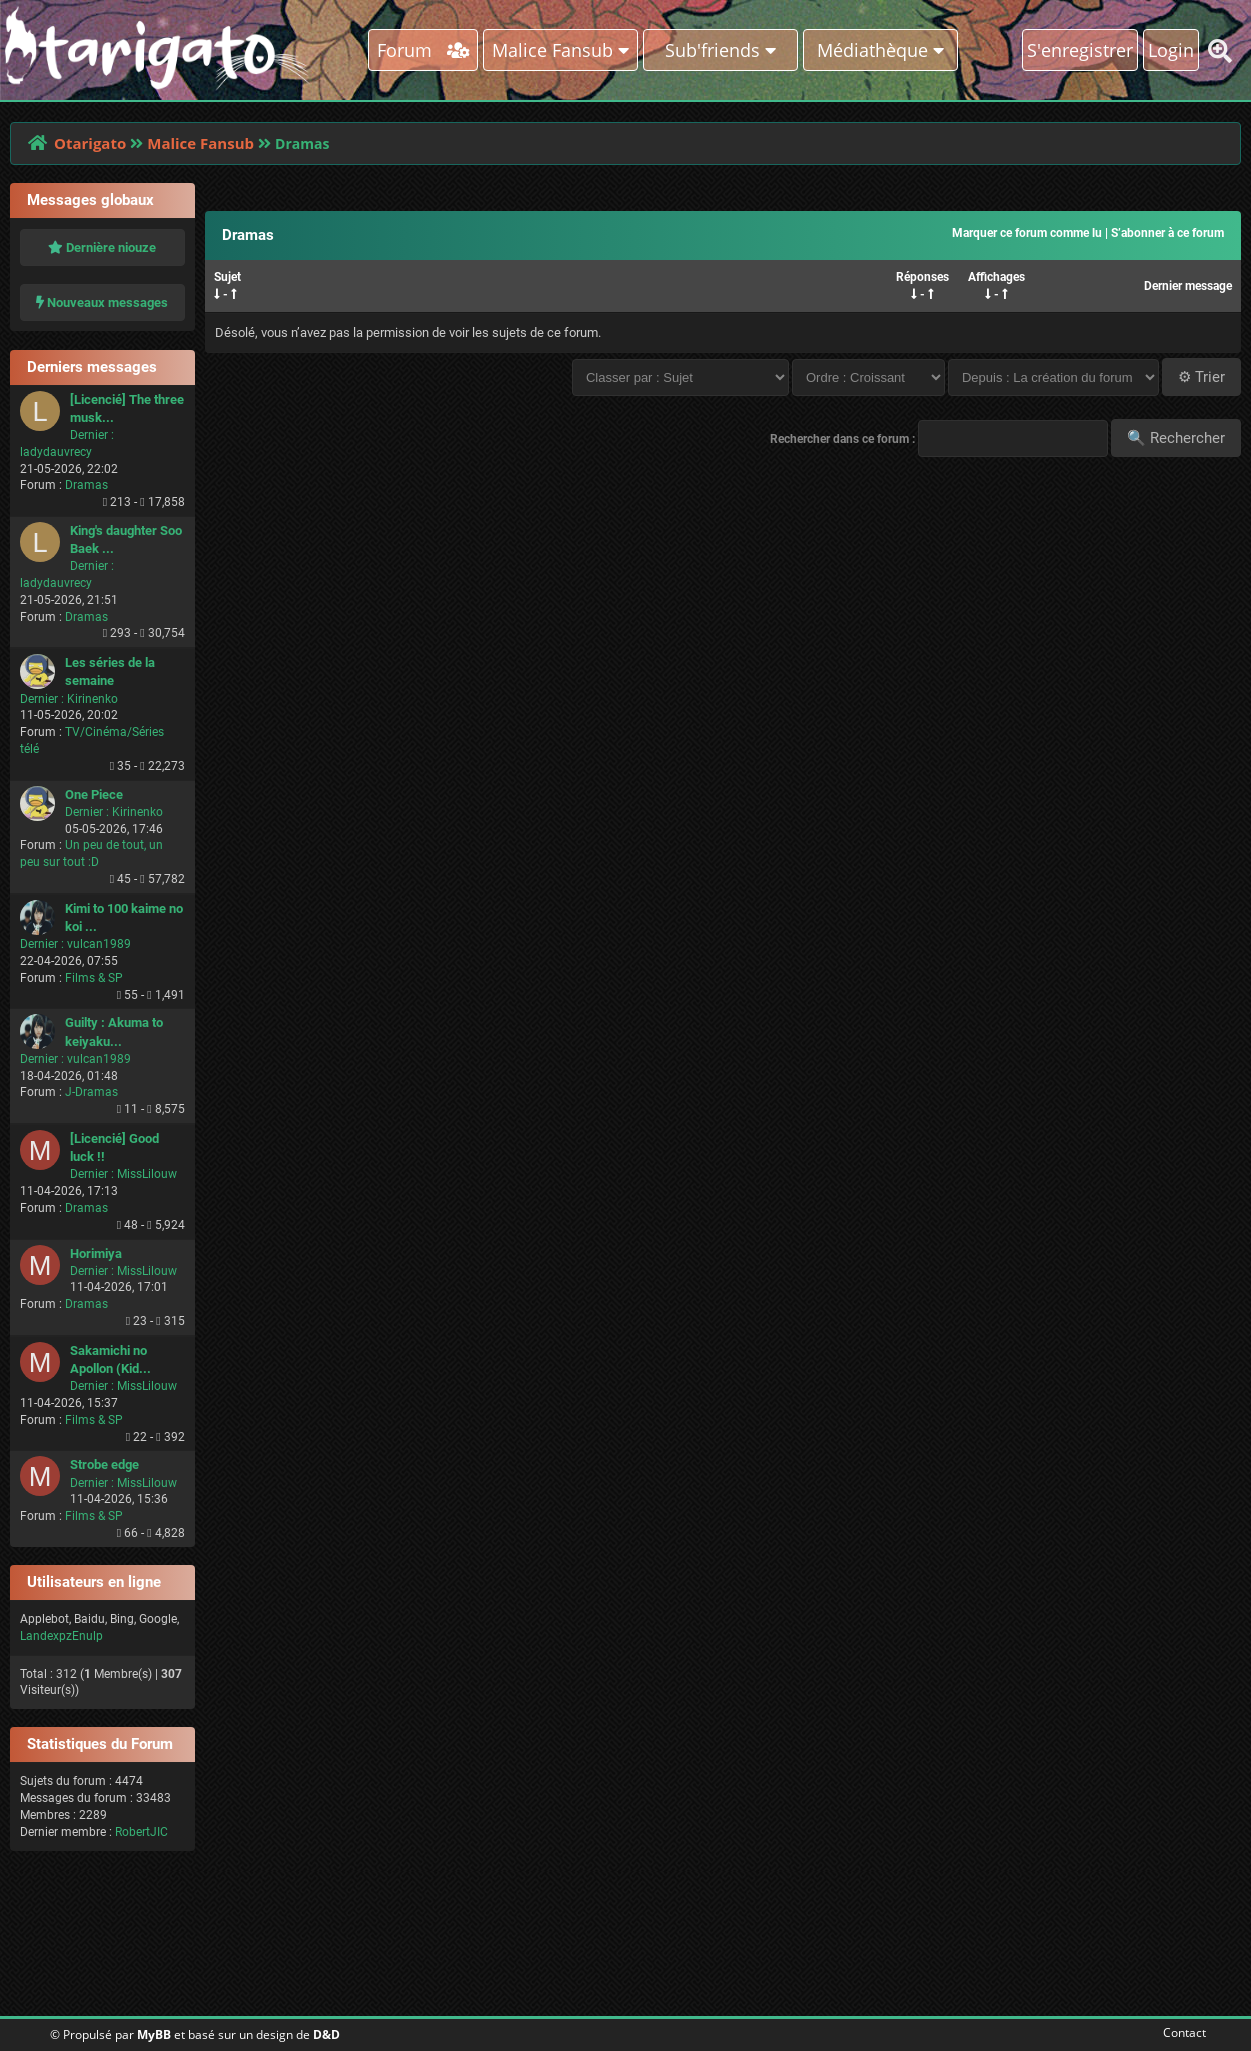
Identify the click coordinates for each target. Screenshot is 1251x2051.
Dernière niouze (102, 247)
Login (1171, 50)
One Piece (94, 794)
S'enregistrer (1080, 50)
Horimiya (96, 1253)
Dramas (86, 485)
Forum (423, 50)
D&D (326, 2034)
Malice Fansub (200, 143)
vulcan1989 (99, 944)
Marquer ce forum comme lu (1027, 233)
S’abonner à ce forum (1167, 233)
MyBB (154, 2034)
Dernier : (92, 435)
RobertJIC (141, 1832)
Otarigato (90, 143)
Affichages (996, 277)
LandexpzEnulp (61, 1636)
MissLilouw (147, 1174)
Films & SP (94, 978)
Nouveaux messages (102, 302)
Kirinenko (92, 699)
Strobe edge (104, 1464)
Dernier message (1188, 286)
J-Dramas (91, 1092)
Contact (1180, 2032)
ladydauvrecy (56, 452)
